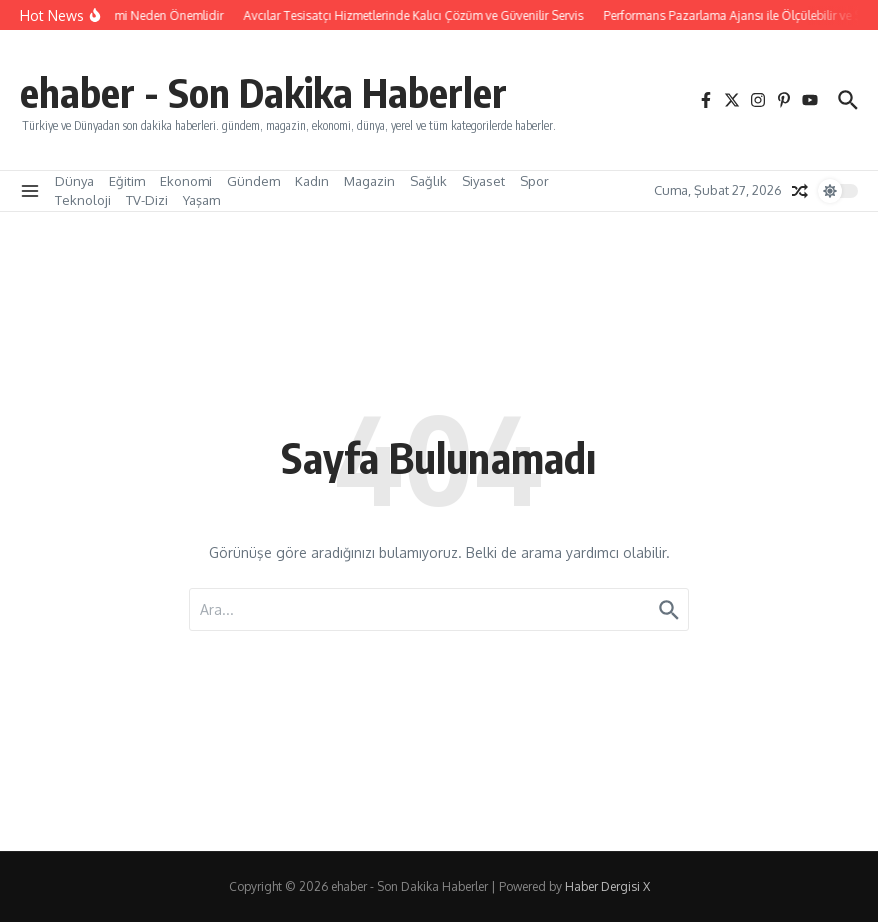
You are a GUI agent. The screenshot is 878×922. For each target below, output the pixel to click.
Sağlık (428, 181)
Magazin (369, 181)
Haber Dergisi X (607, 886)
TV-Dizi (147, 200)
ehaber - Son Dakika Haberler (263, 92)
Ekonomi (186, 181)
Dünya (74, 181)
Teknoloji (83, 200)
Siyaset (483, 181)
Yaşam (201, 200)
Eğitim (127, 181)
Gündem (253, 181)
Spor (534, 181)
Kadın (312, 181)
